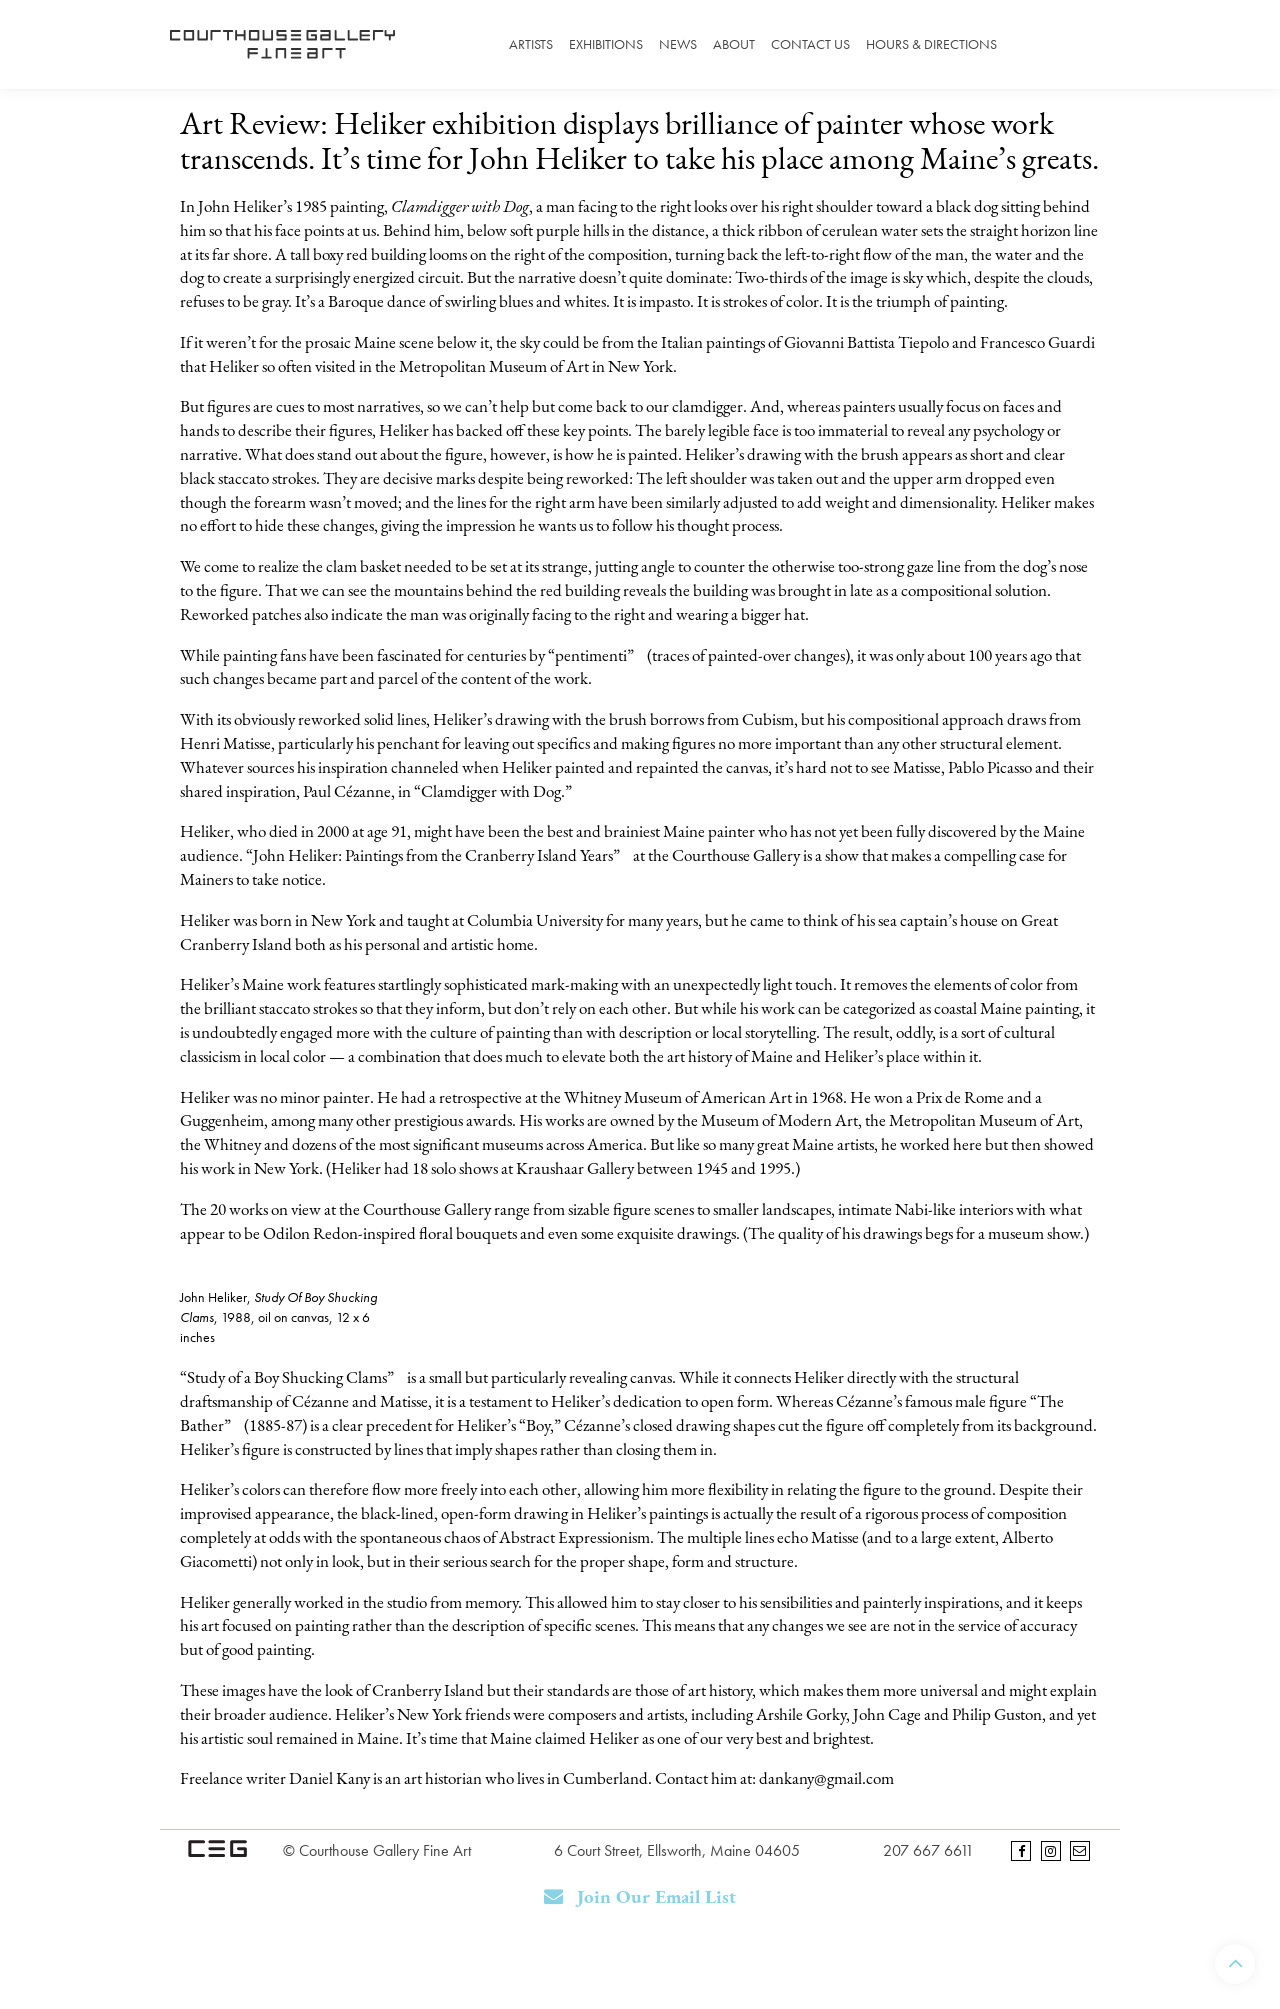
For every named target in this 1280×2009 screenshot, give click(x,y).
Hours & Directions (931, 44)
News (678, 44)
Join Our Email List (640, 1897)
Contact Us (810, 44)
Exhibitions (606, 44)
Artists (531, 44)
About (734, 44)
